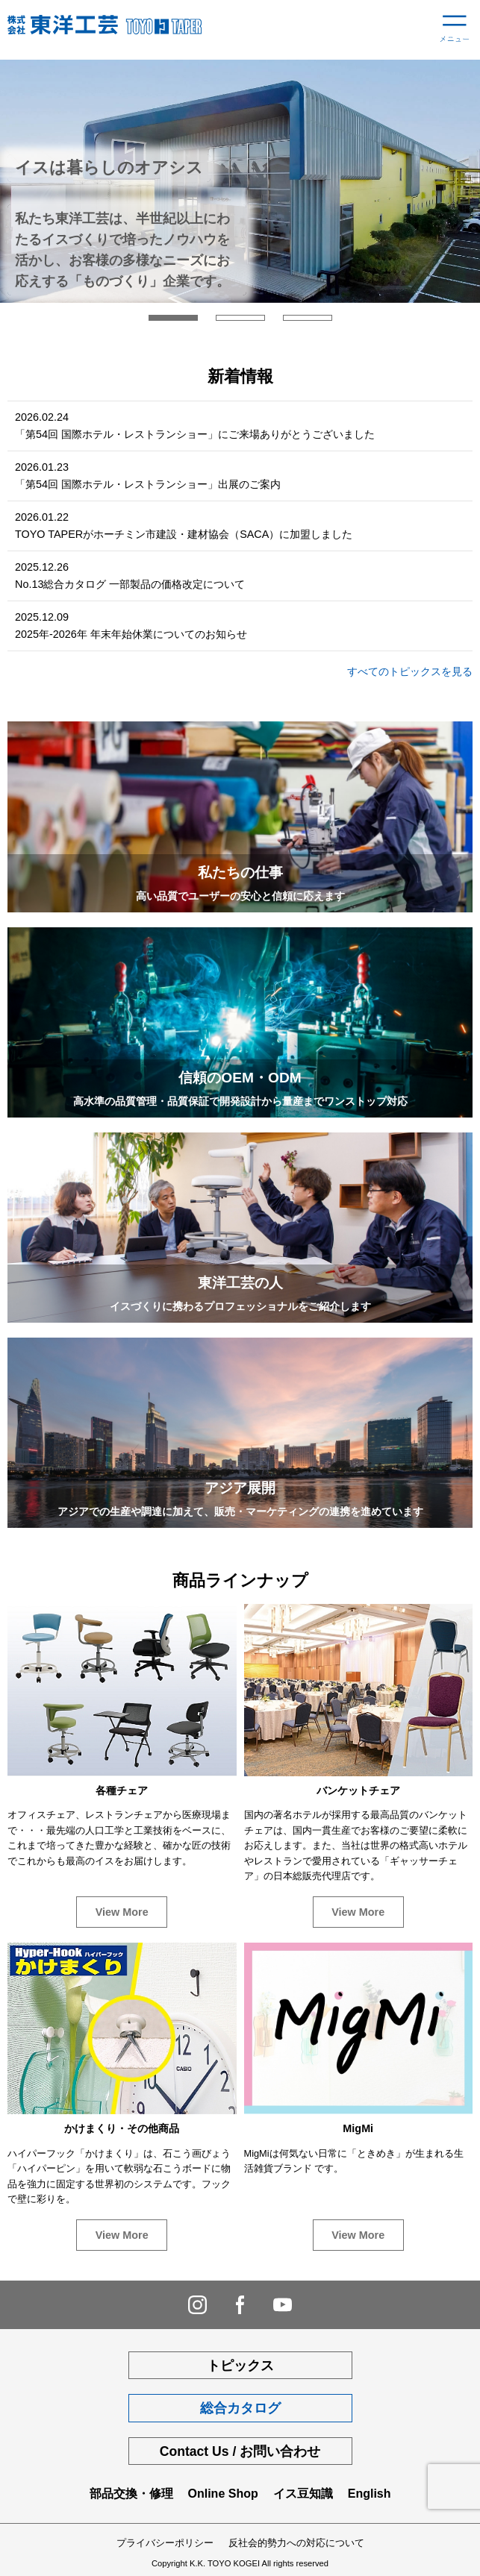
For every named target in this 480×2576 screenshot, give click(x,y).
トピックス (240, 2365)
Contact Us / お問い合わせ (240, 2451)
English (369, 2493)
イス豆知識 (303, 2493)
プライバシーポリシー (164, 2542)
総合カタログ (240, 2408)
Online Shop (223, 2493)
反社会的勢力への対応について (296, 2542)
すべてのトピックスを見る (410, 671)
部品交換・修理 (131, 2493)
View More (122, 1912)
